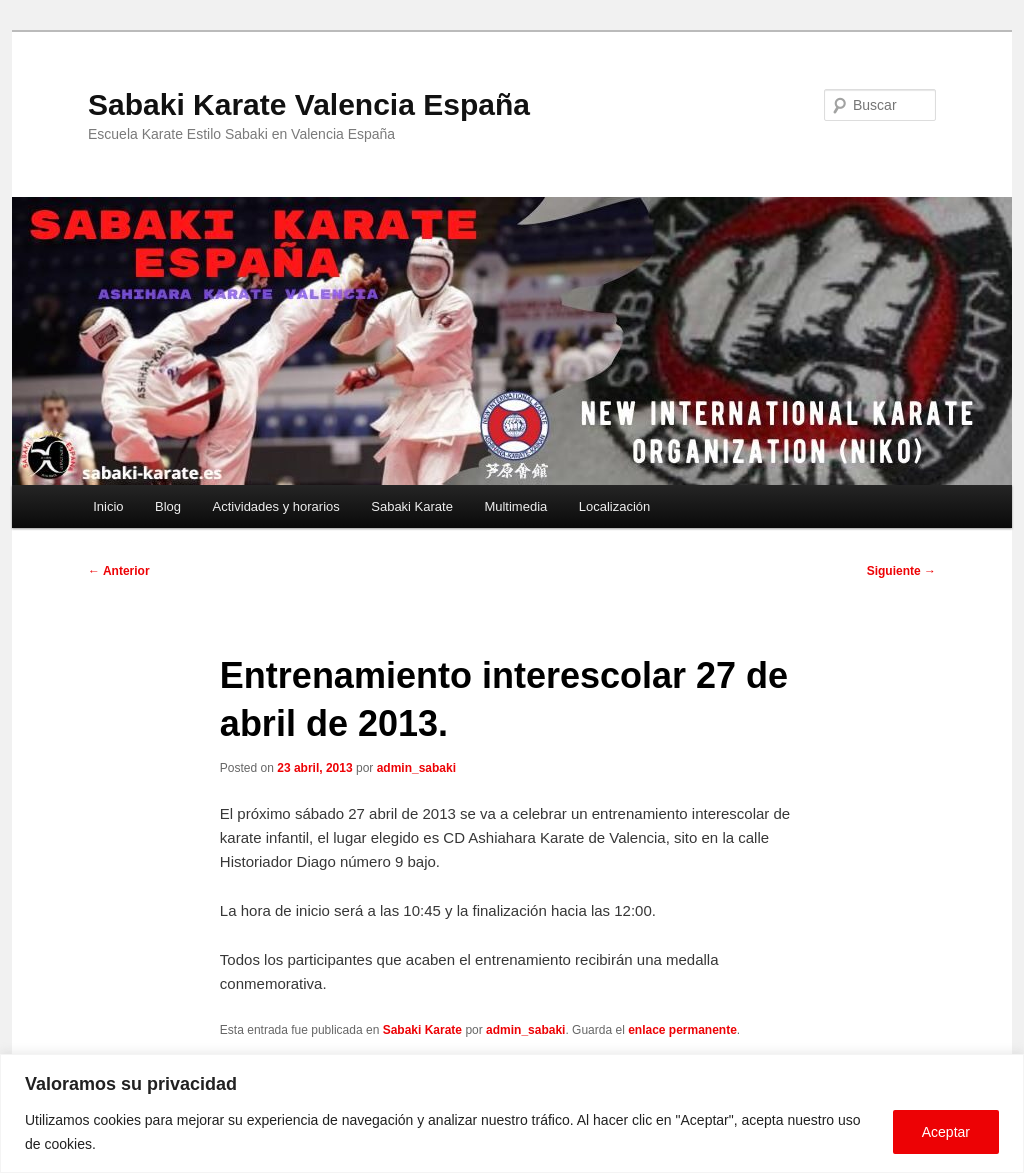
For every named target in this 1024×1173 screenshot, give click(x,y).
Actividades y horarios (276, 506)
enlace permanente (682, 1030)
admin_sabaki (416, 768)
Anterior (119, 571)
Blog (168, 506)
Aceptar (946, 1132)
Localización (615, 506)
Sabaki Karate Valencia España (309, 104)
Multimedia (515, 506)
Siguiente (901, 571)
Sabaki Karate (412, 506)
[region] (512, 1113)
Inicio (108, 506)
